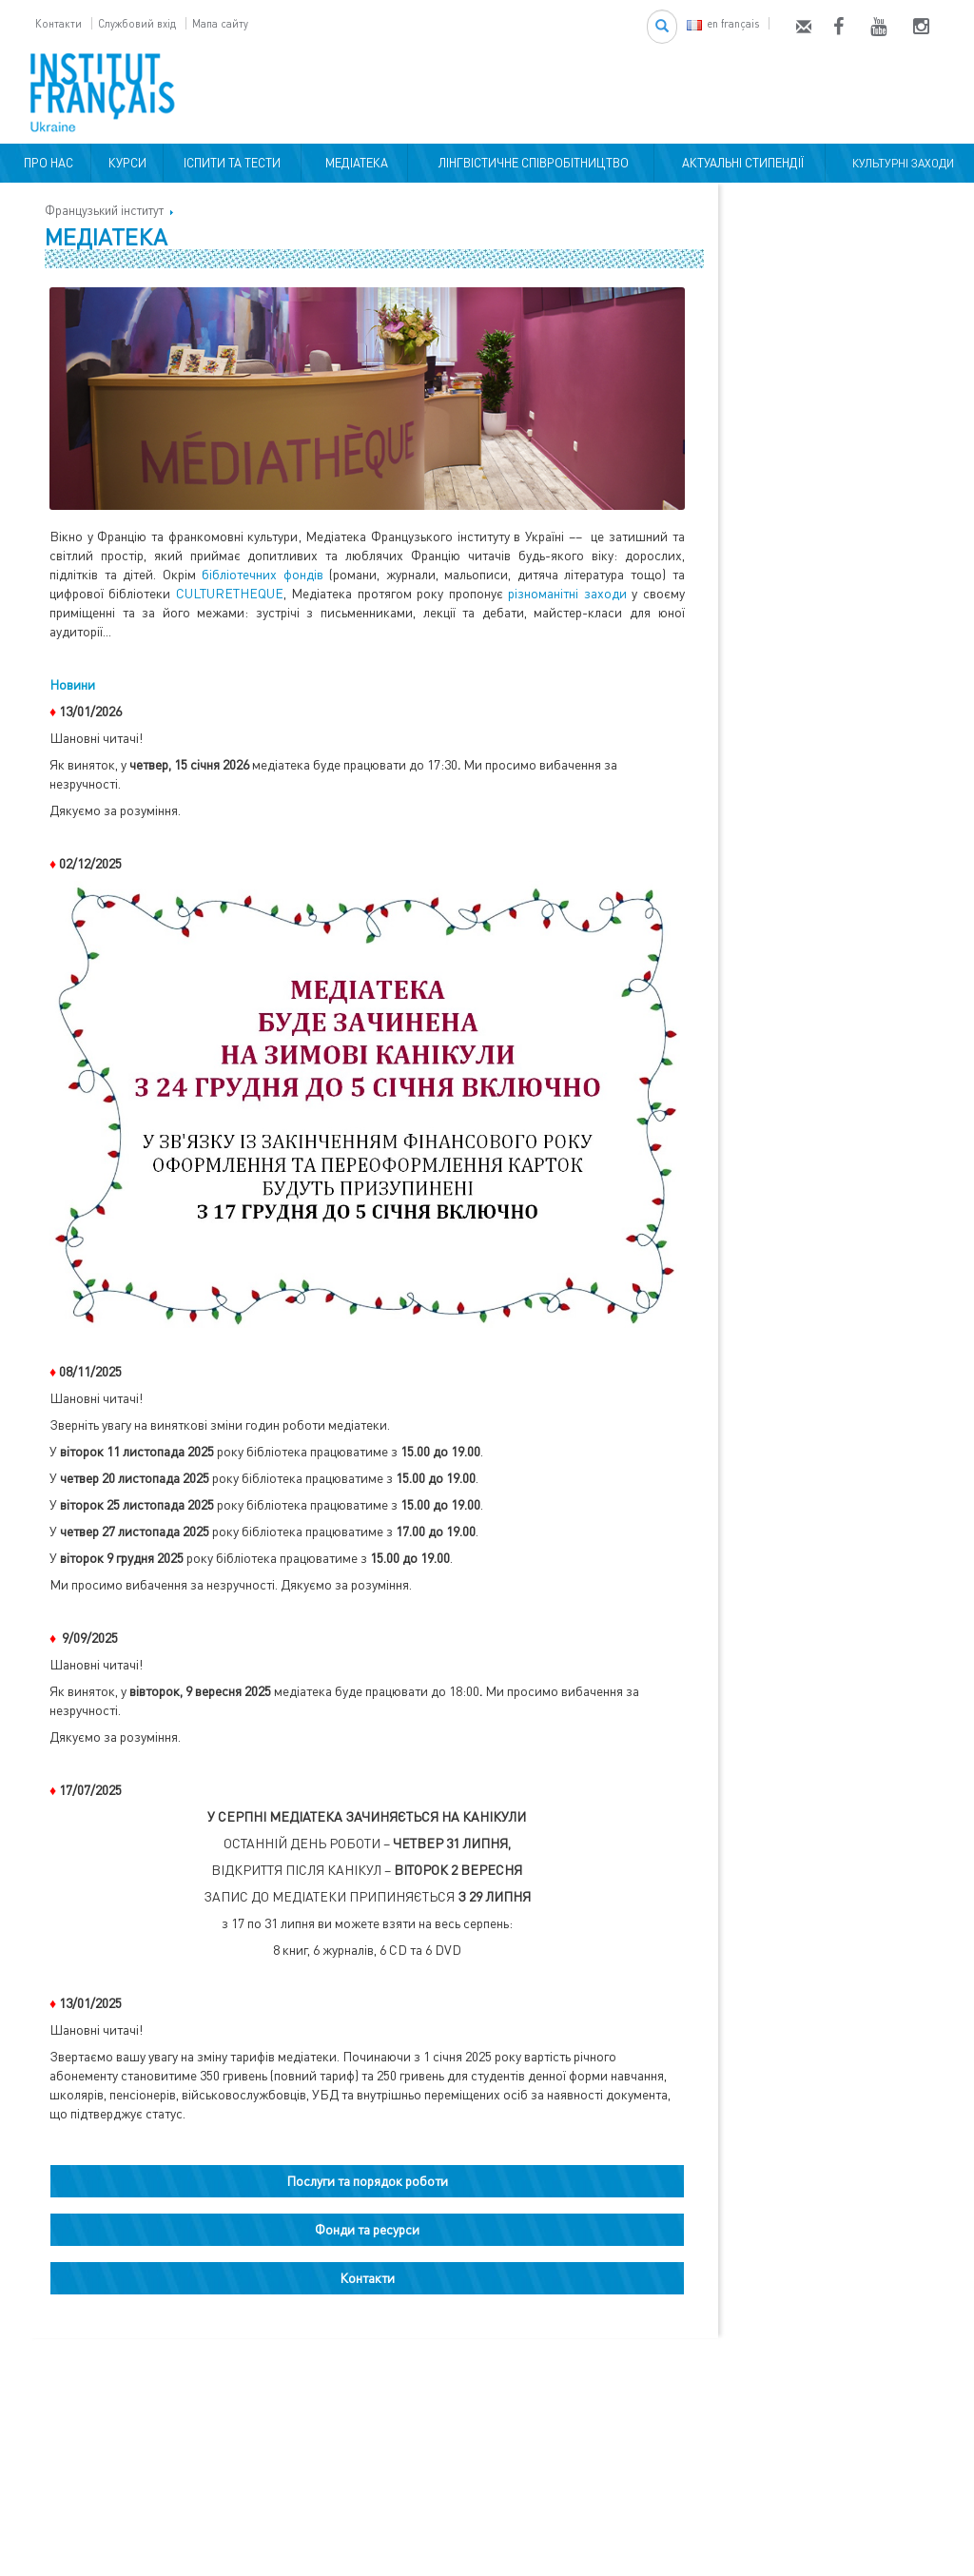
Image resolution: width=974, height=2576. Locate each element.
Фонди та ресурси (367, 2229)
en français (723, 23)
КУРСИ (127, 162)
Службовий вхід (137, 23)
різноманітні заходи (567, 593)
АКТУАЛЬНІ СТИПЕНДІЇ (740, 162)
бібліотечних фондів (262, 574)
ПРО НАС (45, 162)
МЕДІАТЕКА (354, 162)
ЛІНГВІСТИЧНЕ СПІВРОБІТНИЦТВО (531, 162)
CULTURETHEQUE (229, 593)
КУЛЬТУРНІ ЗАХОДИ (900, 163)
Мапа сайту (220, 23)
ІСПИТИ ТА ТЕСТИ (232, 162)
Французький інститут (104, 210)
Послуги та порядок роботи (367, 2181)
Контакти (58, 23)
